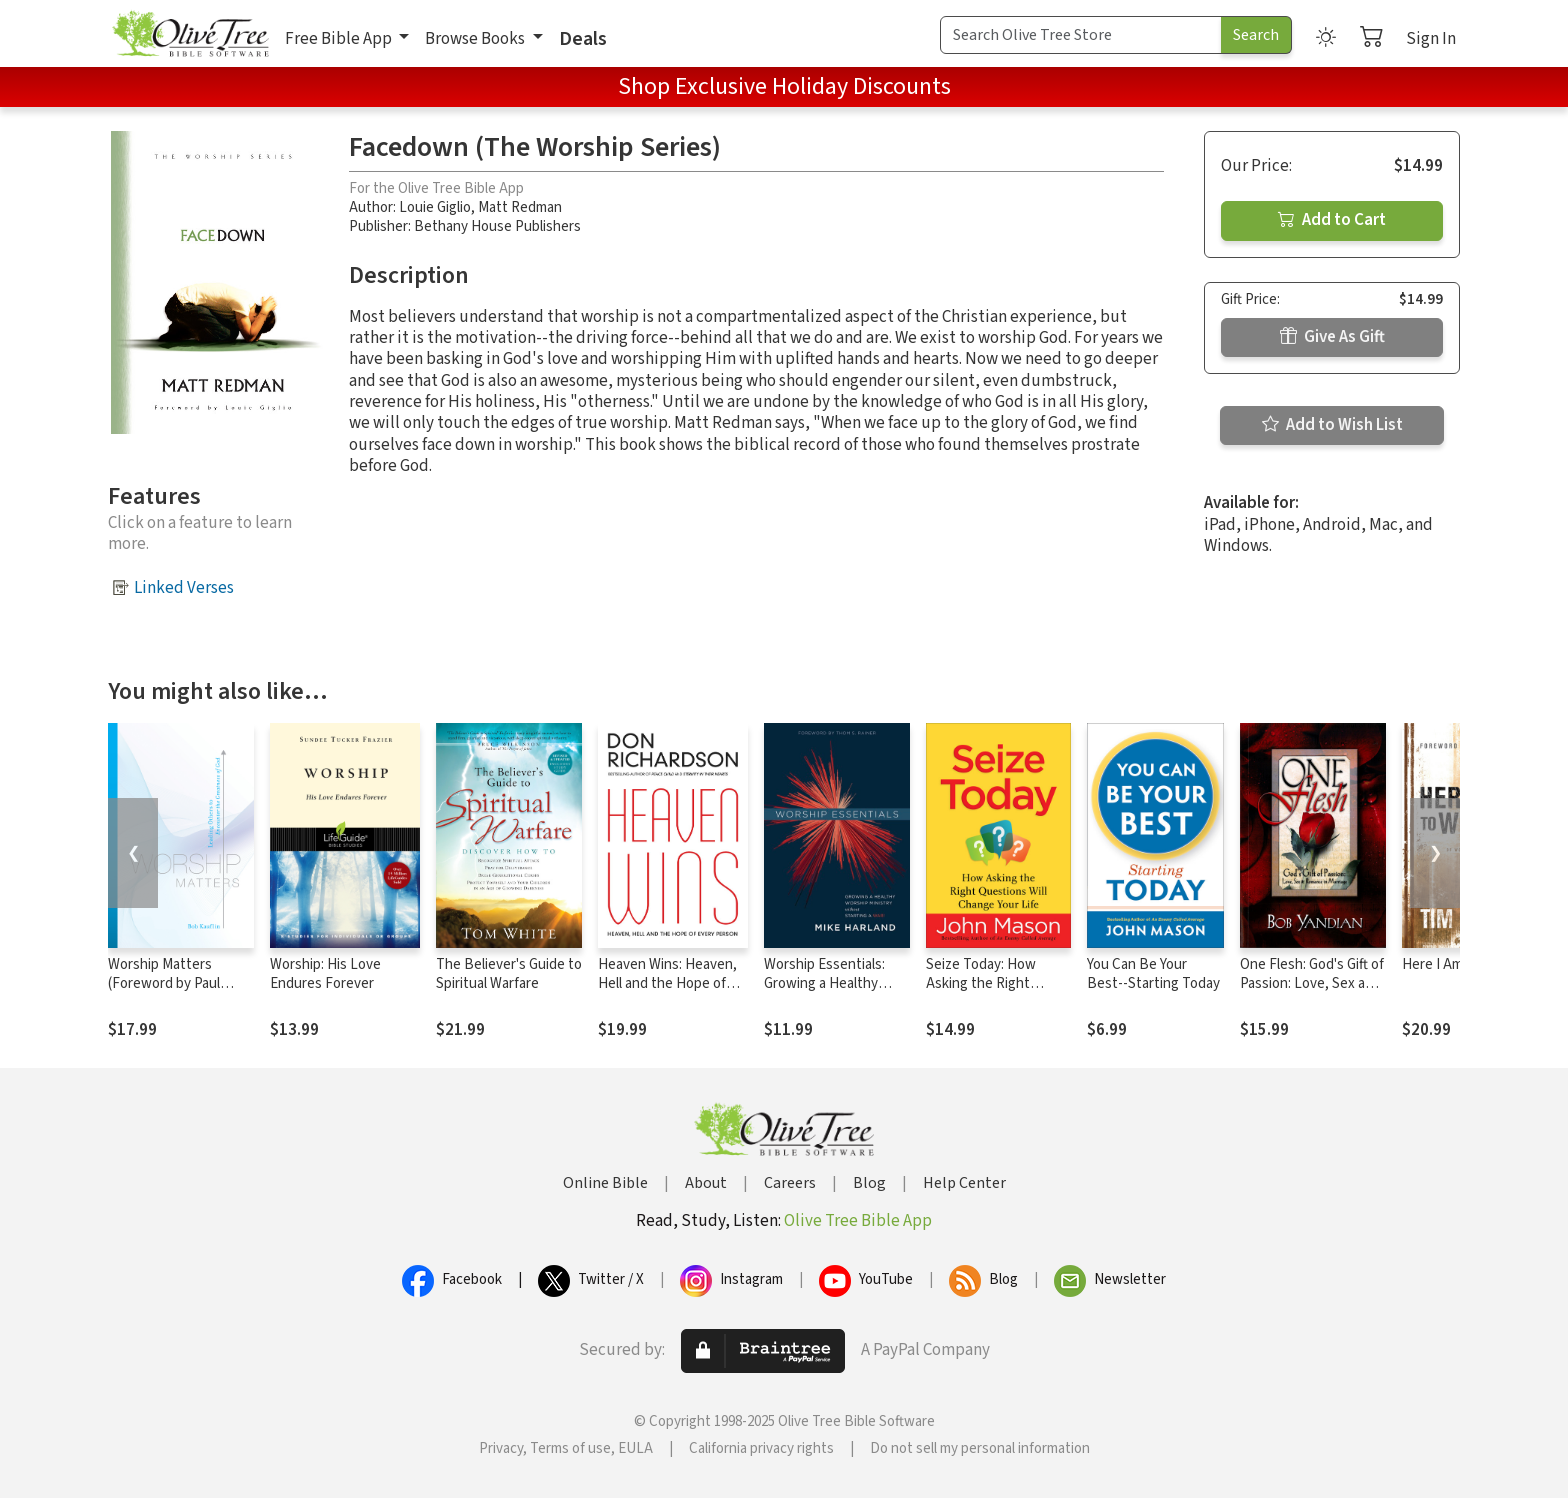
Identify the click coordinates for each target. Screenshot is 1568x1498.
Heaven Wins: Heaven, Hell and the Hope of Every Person (667, 983)
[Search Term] (1081, 35)
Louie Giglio (435, 207)
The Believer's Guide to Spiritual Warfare (509, 974)
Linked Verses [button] (184, 588)
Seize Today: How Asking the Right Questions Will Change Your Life (996, 993)
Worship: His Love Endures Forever (325, 974)
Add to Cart (1332, 220)
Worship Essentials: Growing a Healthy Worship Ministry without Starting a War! (836, 993)
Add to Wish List (1332, 425)
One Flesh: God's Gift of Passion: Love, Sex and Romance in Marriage (1312, 983)
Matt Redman (520, 207)
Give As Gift (1332, 337)
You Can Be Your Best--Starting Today (1153, 974)
